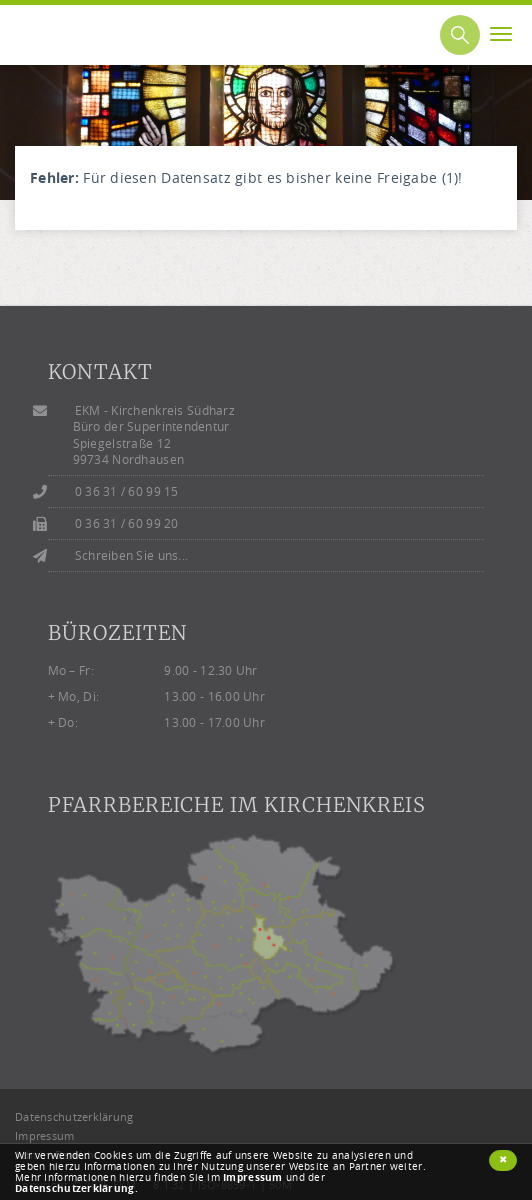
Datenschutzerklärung (74, 1116)
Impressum (253, 1177)
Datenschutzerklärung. (76, 1188)
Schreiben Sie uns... (132, 555)
